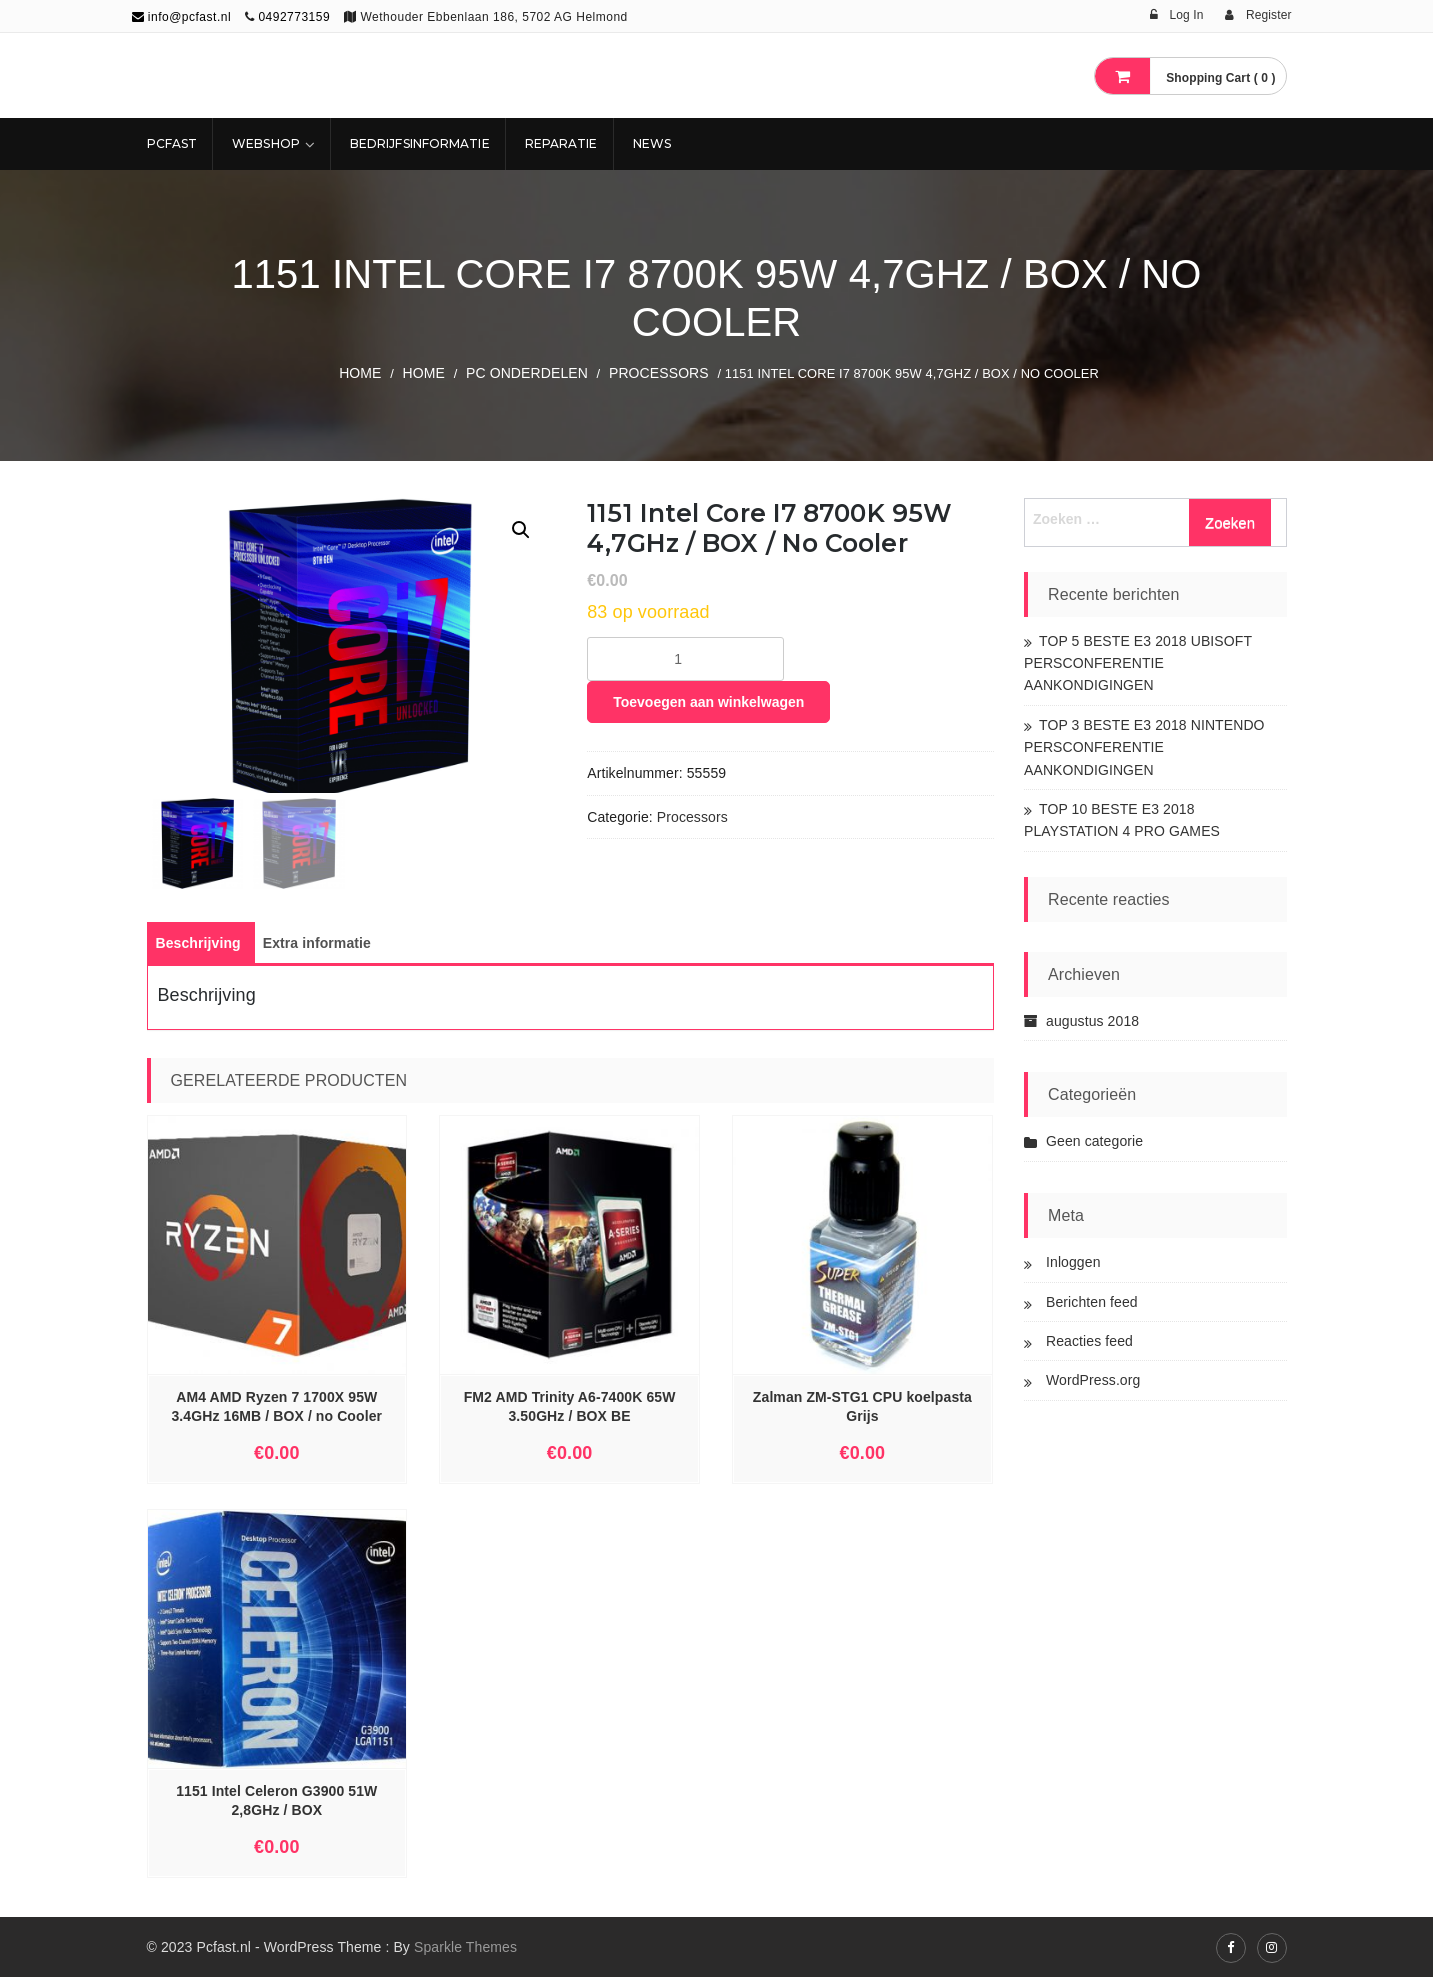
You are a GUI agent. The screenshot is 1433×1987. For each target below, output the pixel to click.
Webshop (266, 143)
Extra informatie (317, 953)
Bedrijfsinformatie (420, 143)
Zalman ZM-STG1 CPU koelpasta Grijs (862, 1416)
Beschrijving (198, 953)
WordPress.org (1093, 1380)
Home (360, 373)
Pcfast (172, 143)
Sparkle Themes (465, 1957)
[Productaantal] (685, 659)
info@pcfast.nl (182, 17)
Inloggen (1073, 1262)
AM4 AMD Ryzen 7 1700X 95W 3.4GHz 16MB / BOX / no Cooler (276, 1416)
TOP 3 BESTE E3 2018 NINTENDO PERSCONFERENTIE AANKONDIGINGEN (1144, 747)
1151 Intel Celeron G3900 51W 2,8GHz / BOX (276, 1811)
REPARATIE (561, 143)
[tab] (198, 953)
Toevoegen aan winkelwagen (708, 702)
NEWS (652, 143)
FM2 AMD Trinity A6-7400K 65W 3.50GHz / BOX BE (570, 1416)
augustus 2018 (1092, 1021)
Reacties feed (1089, 1341)
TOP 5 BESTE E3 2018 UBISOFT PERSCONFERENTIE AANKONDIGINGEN (1138, 663)
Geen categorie (1094, 1141)
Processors (659, 373)
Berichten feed (1092, 1302)
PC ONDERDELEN (527, 373)
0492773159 (294, 17)
